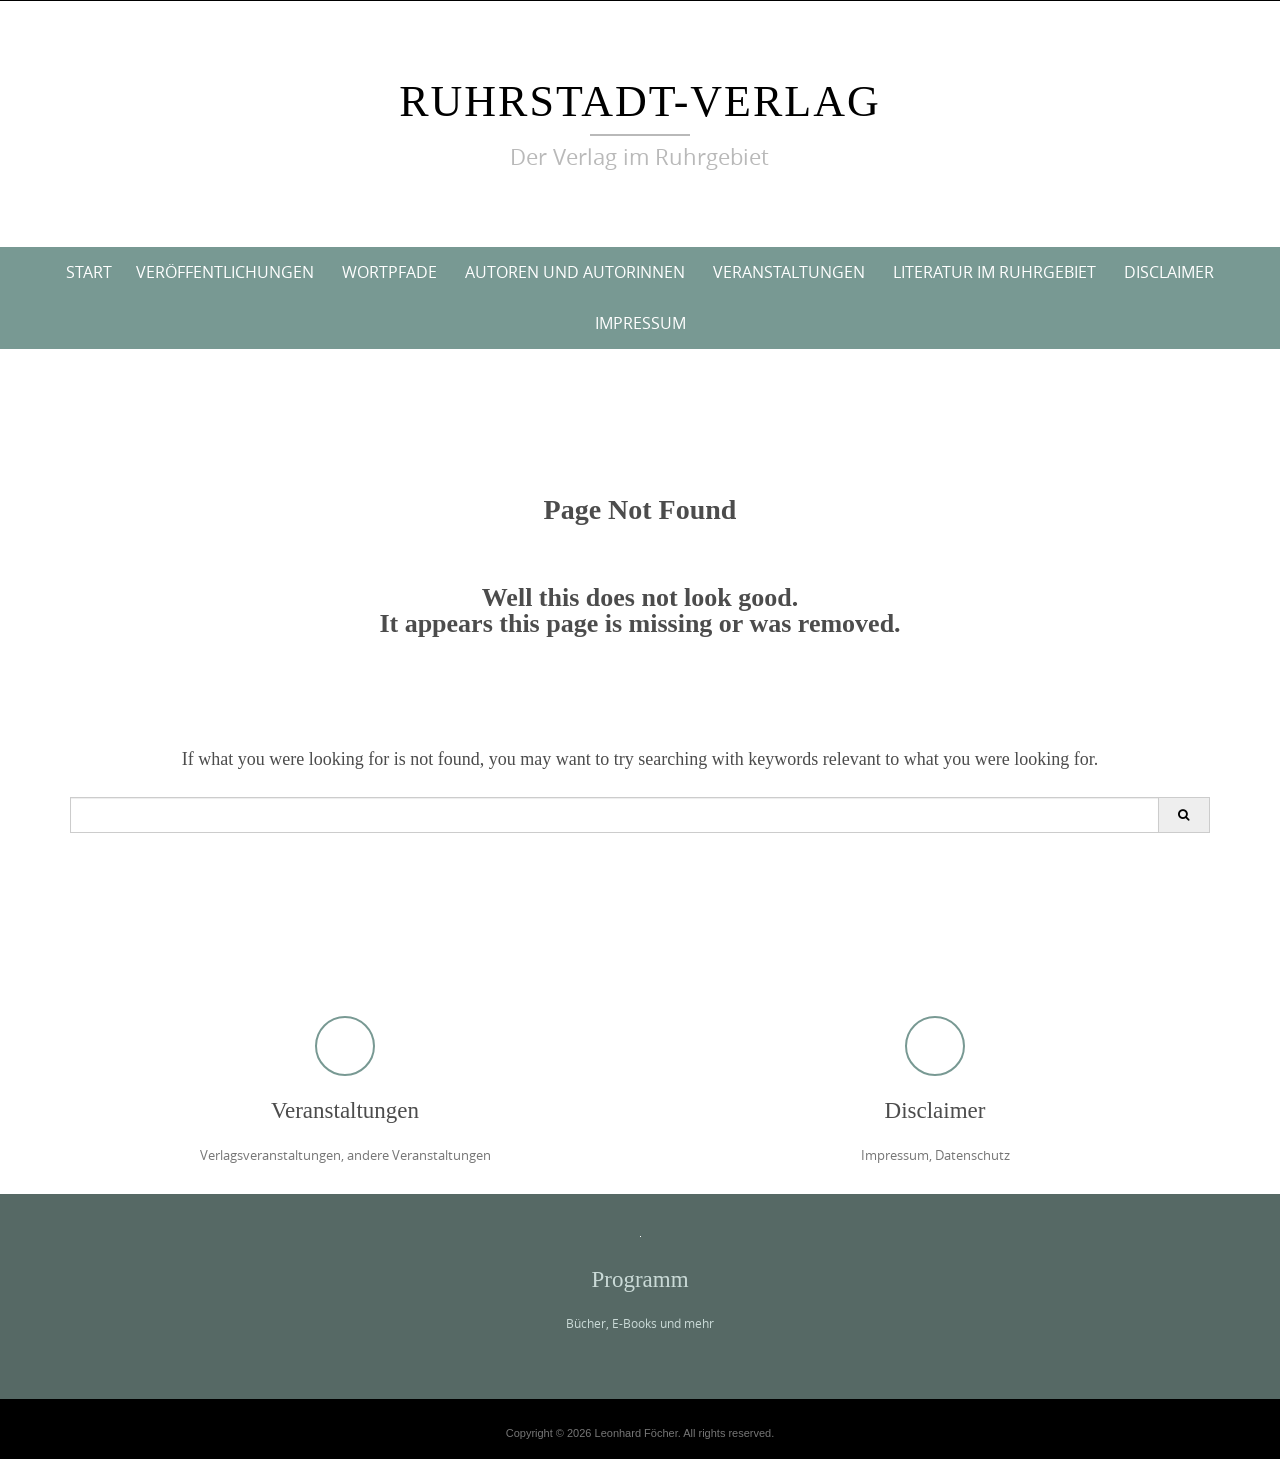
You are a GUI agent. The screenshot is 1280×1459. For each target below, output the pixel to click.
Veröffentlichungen (225, 272)
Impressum (640, 323)
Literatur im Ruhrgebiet (994, 272)
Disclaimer (1169, 272)
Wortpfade (389, 272)
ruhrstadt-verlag (640, 101)
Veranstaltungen (789, 272)
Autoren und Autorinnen (575, 272)
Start (89, 272)
